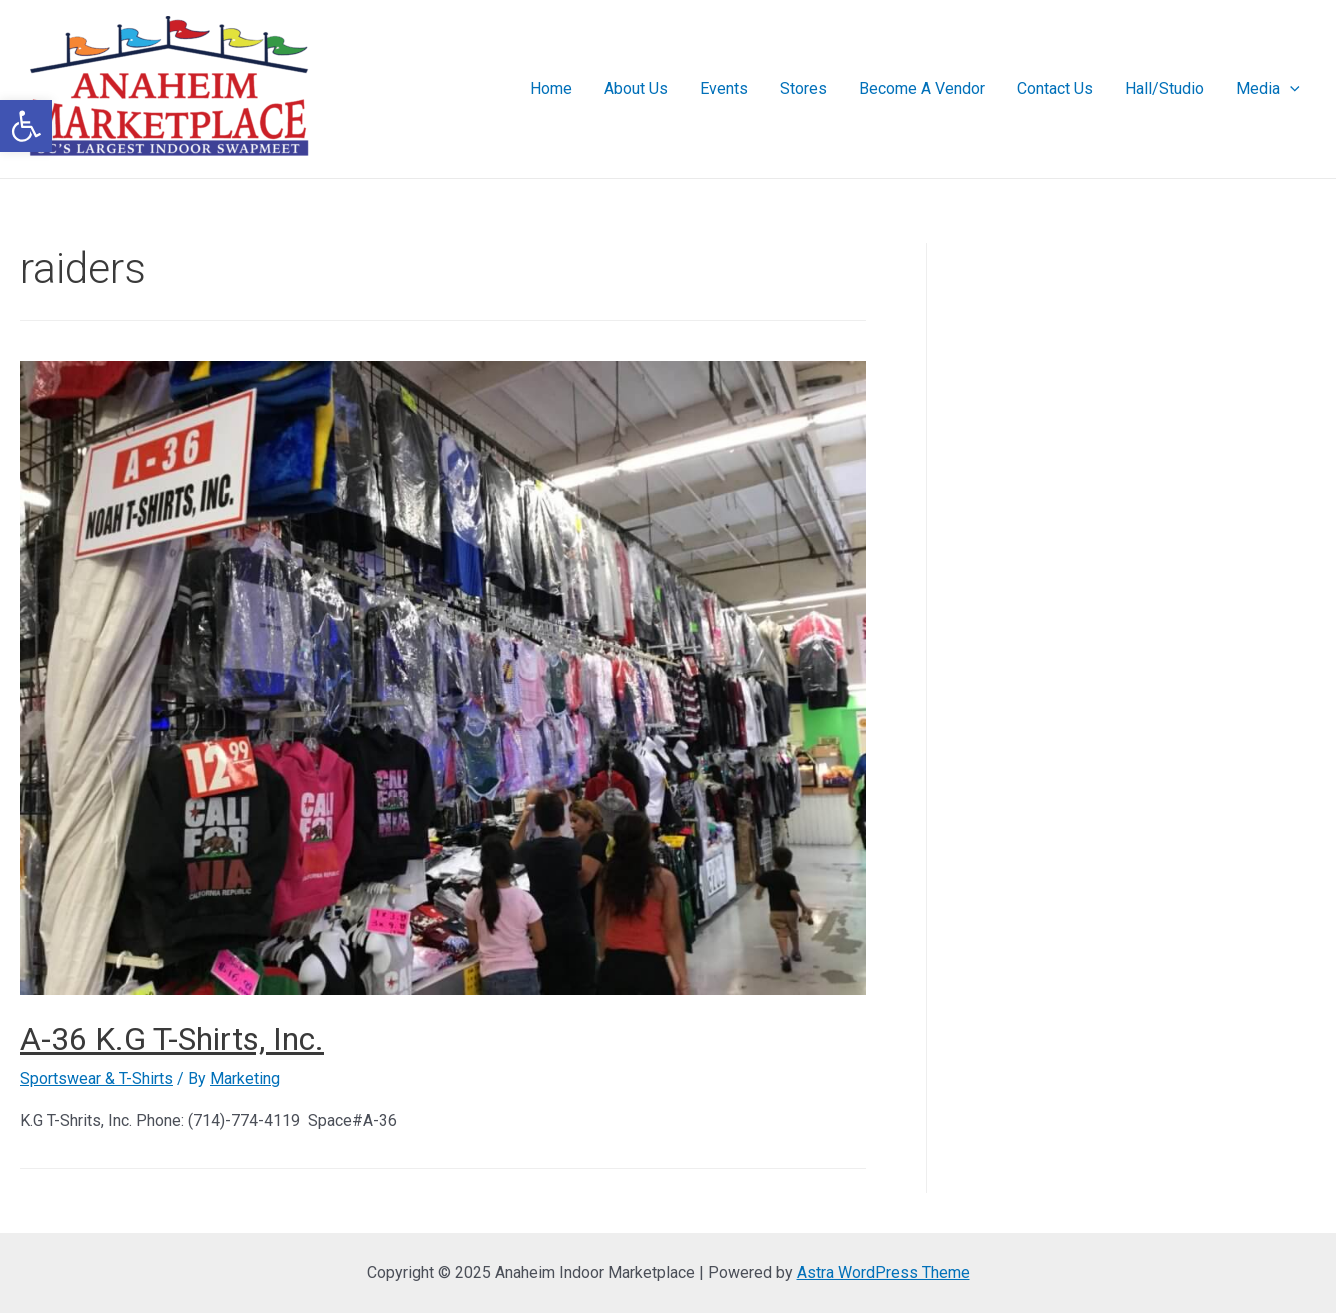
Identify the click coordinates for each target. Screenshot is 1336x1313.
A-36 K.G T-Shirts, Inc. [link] (172, 1039)
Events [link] (724, 88)
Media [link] (1268, 89)
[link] (26, 126)
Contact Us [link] (1055, 88)
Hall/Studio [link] (1164, 88)
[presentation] (1290, 89)
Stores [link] (803, 88)
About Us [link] (636, 88)
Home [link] (551, 88)
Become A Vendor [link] (922, 88)
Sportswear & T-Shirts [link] (96, 1078)
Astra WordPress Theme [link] (883, 1272)
